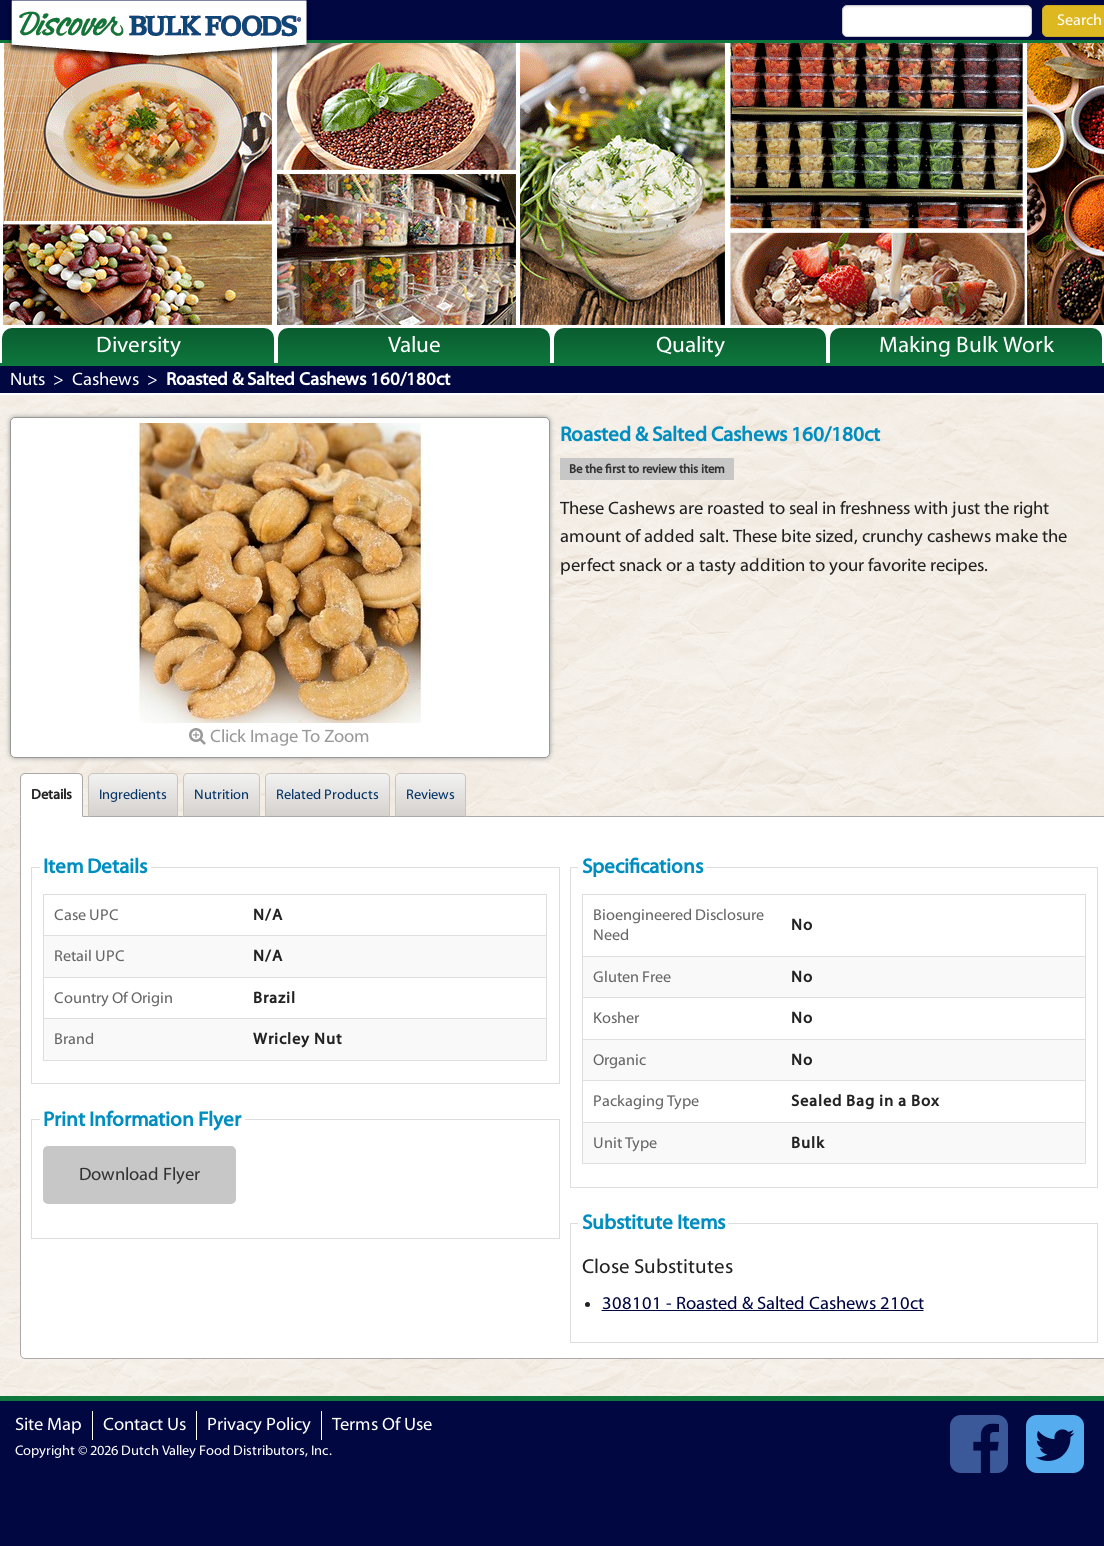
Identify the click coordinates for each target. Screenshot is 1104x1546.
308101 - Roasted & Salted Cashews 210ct (763, 1303)
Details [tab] (51, 795)
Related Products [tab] (327, 795)
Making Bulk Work (966, 345)
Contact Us (144, 1424)
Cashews (105, 379)
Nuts (27, 379)
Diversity (138, 345)
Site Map (48, 1424)
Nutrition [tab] (221, 795)
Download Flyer (139, 1174)
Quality (690, 345)
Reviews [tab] (430, 795)
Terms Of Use (382, 1424)
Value (414, 345)
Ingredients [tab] (133, 795)
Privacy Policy (259, 1424)
